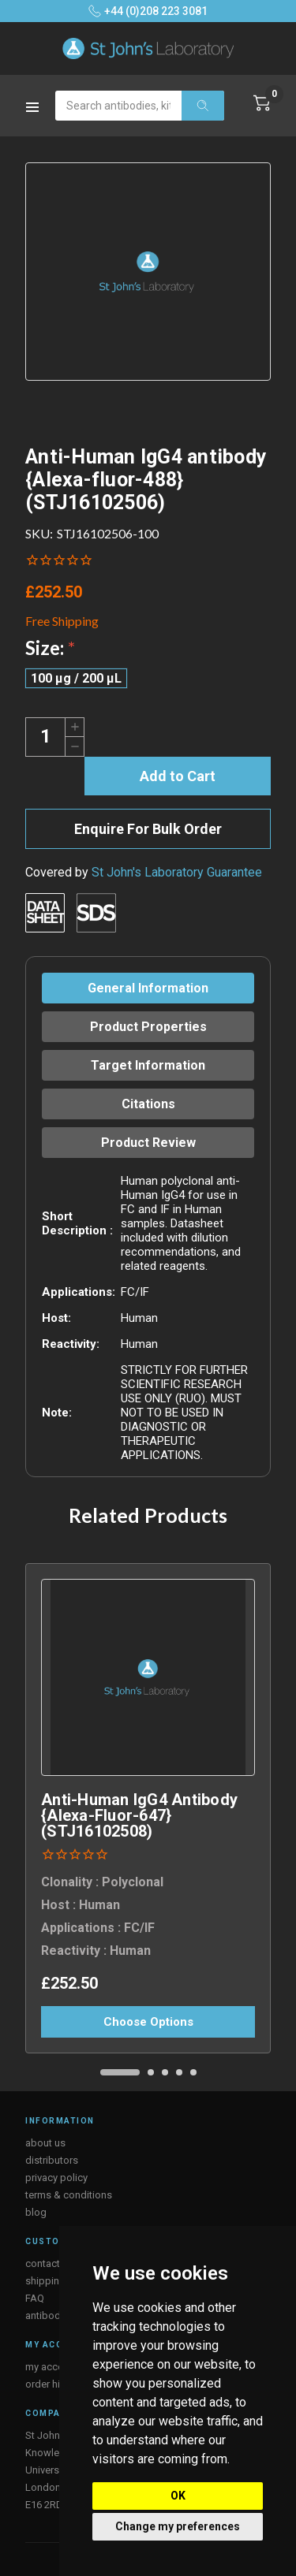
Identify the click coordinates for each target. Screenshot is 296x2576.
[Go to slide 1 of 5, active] (120, 2072)
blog (36, 2212)
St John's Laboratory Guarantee (177, 872)
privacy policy (56, 2177)
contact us (49, 2263)
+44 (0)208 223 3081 (148, 11)
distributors (51, 2160)
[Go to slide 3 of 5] (165, 2072)
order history (54, 2384)
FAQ (34, 2298)
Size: (50, 647)
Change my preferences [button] (177, 2526)
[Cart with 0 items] (262, 103)
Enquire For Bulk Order (148, 829)
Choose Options (148, 2022)
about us (45, 2143)
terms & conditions (68, 2195)
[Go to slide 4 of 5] (179, 2072)
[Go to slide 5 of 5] (193, 2072)
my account (51, 2367)
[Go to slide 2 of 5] (151, 2072)
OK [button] (177, 2495)
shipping (45, 2281)
